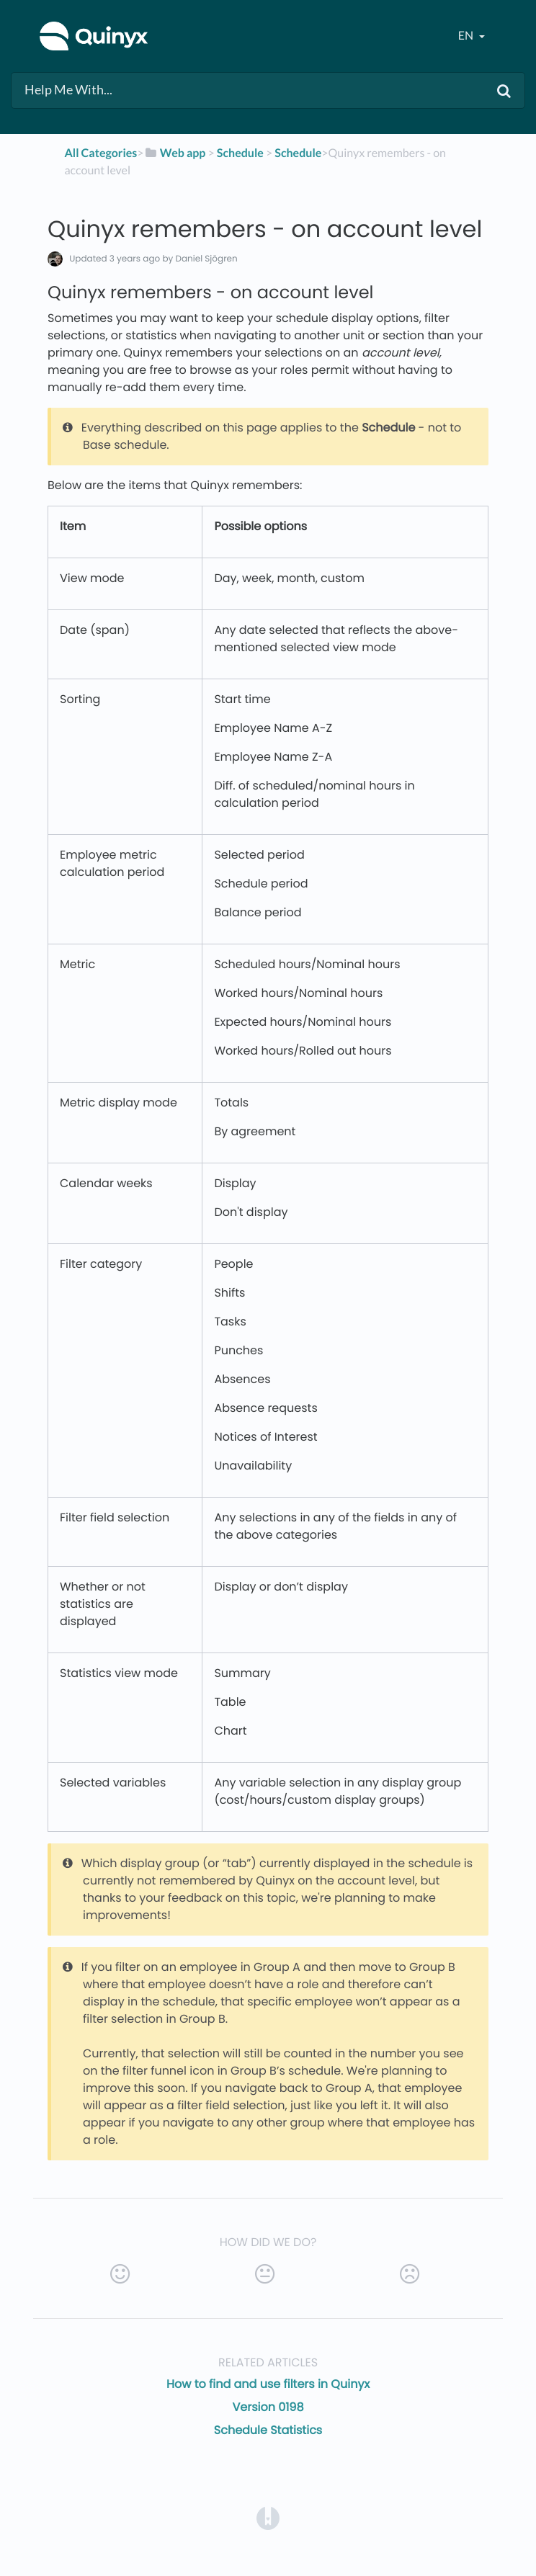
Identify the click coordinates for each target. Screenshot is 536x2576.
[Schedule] (240, 153)
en (466, 36)
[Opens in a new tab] (268, 2518)
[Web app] (175, 153)
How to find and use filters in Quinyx (268, 2384)
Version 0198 (267, 2407)
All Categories (101, 153)
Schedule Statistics (268, 2430)
